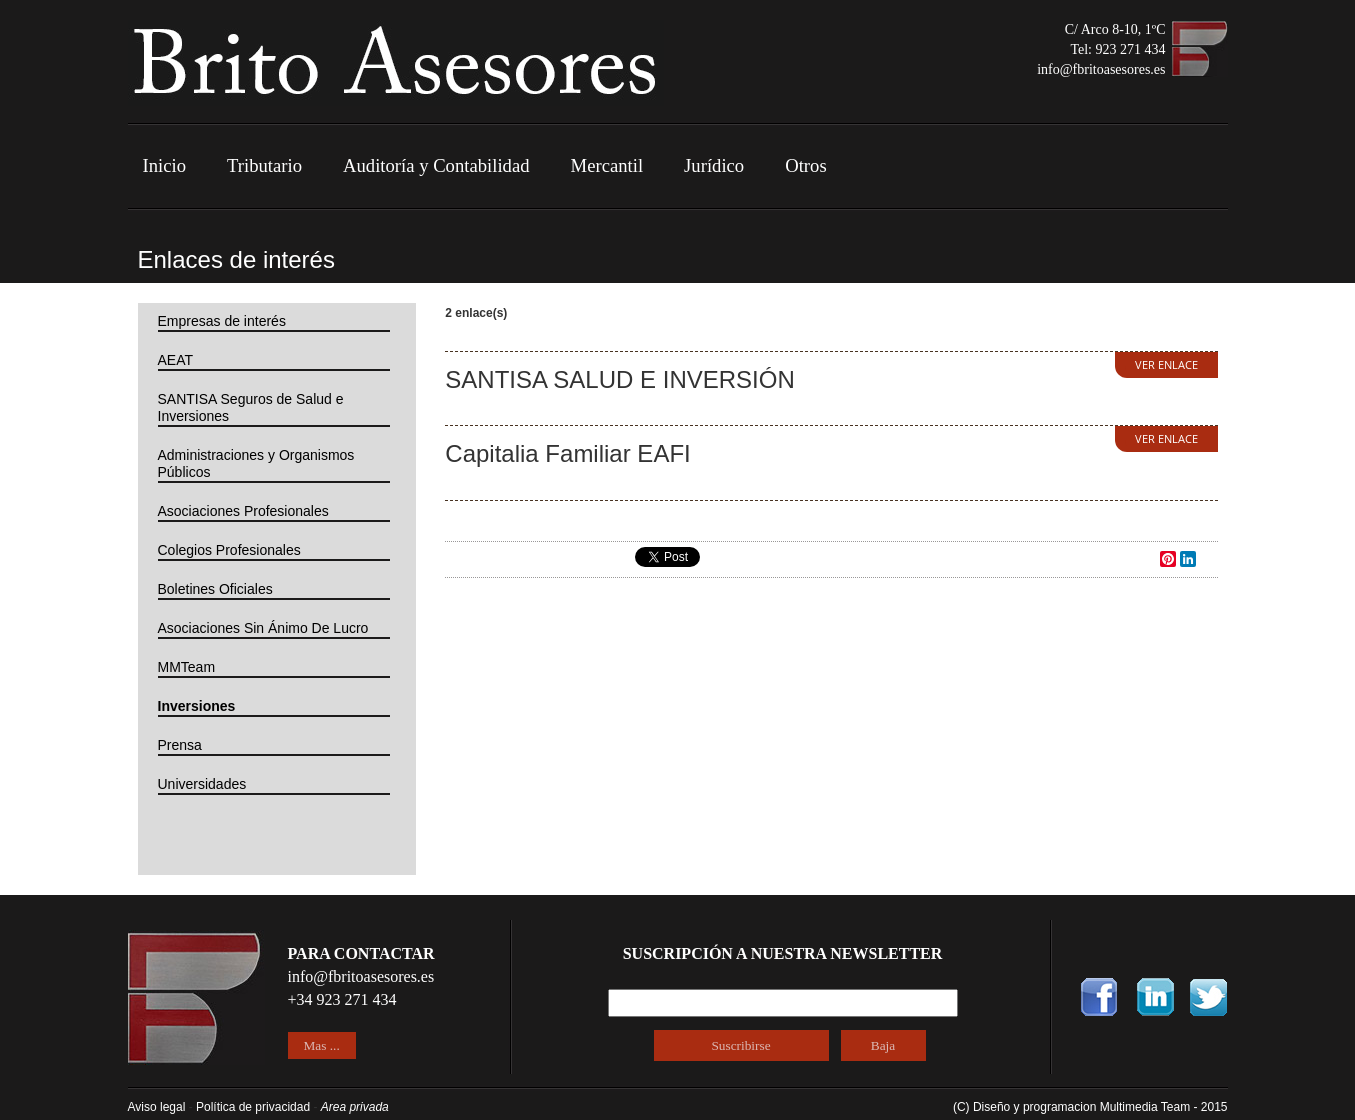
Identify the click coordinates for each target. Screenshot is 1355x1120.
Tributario (264, 165)
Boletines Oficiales (215, 589)
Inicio (165, 165)
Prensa (180, 745)
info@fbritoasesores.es (1101, 69)
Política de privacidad (253, 1107)
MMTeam (187, 667)
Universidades (202, 784)
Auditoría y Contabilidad (436, 165)
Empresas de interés (222, 321)
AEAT (176, 360)
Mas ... (322, 1045)
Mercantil (607, 165)
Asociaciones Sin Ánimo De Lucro (263, 628)
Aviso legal (157, 1107)
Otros (805, 165)
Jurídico (714, 165)
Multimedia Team (1147, 1107)
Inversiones (197, 706)
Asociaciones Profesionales (243, 511)
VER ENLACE (1166, 364)
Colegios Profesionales (229, 550)
